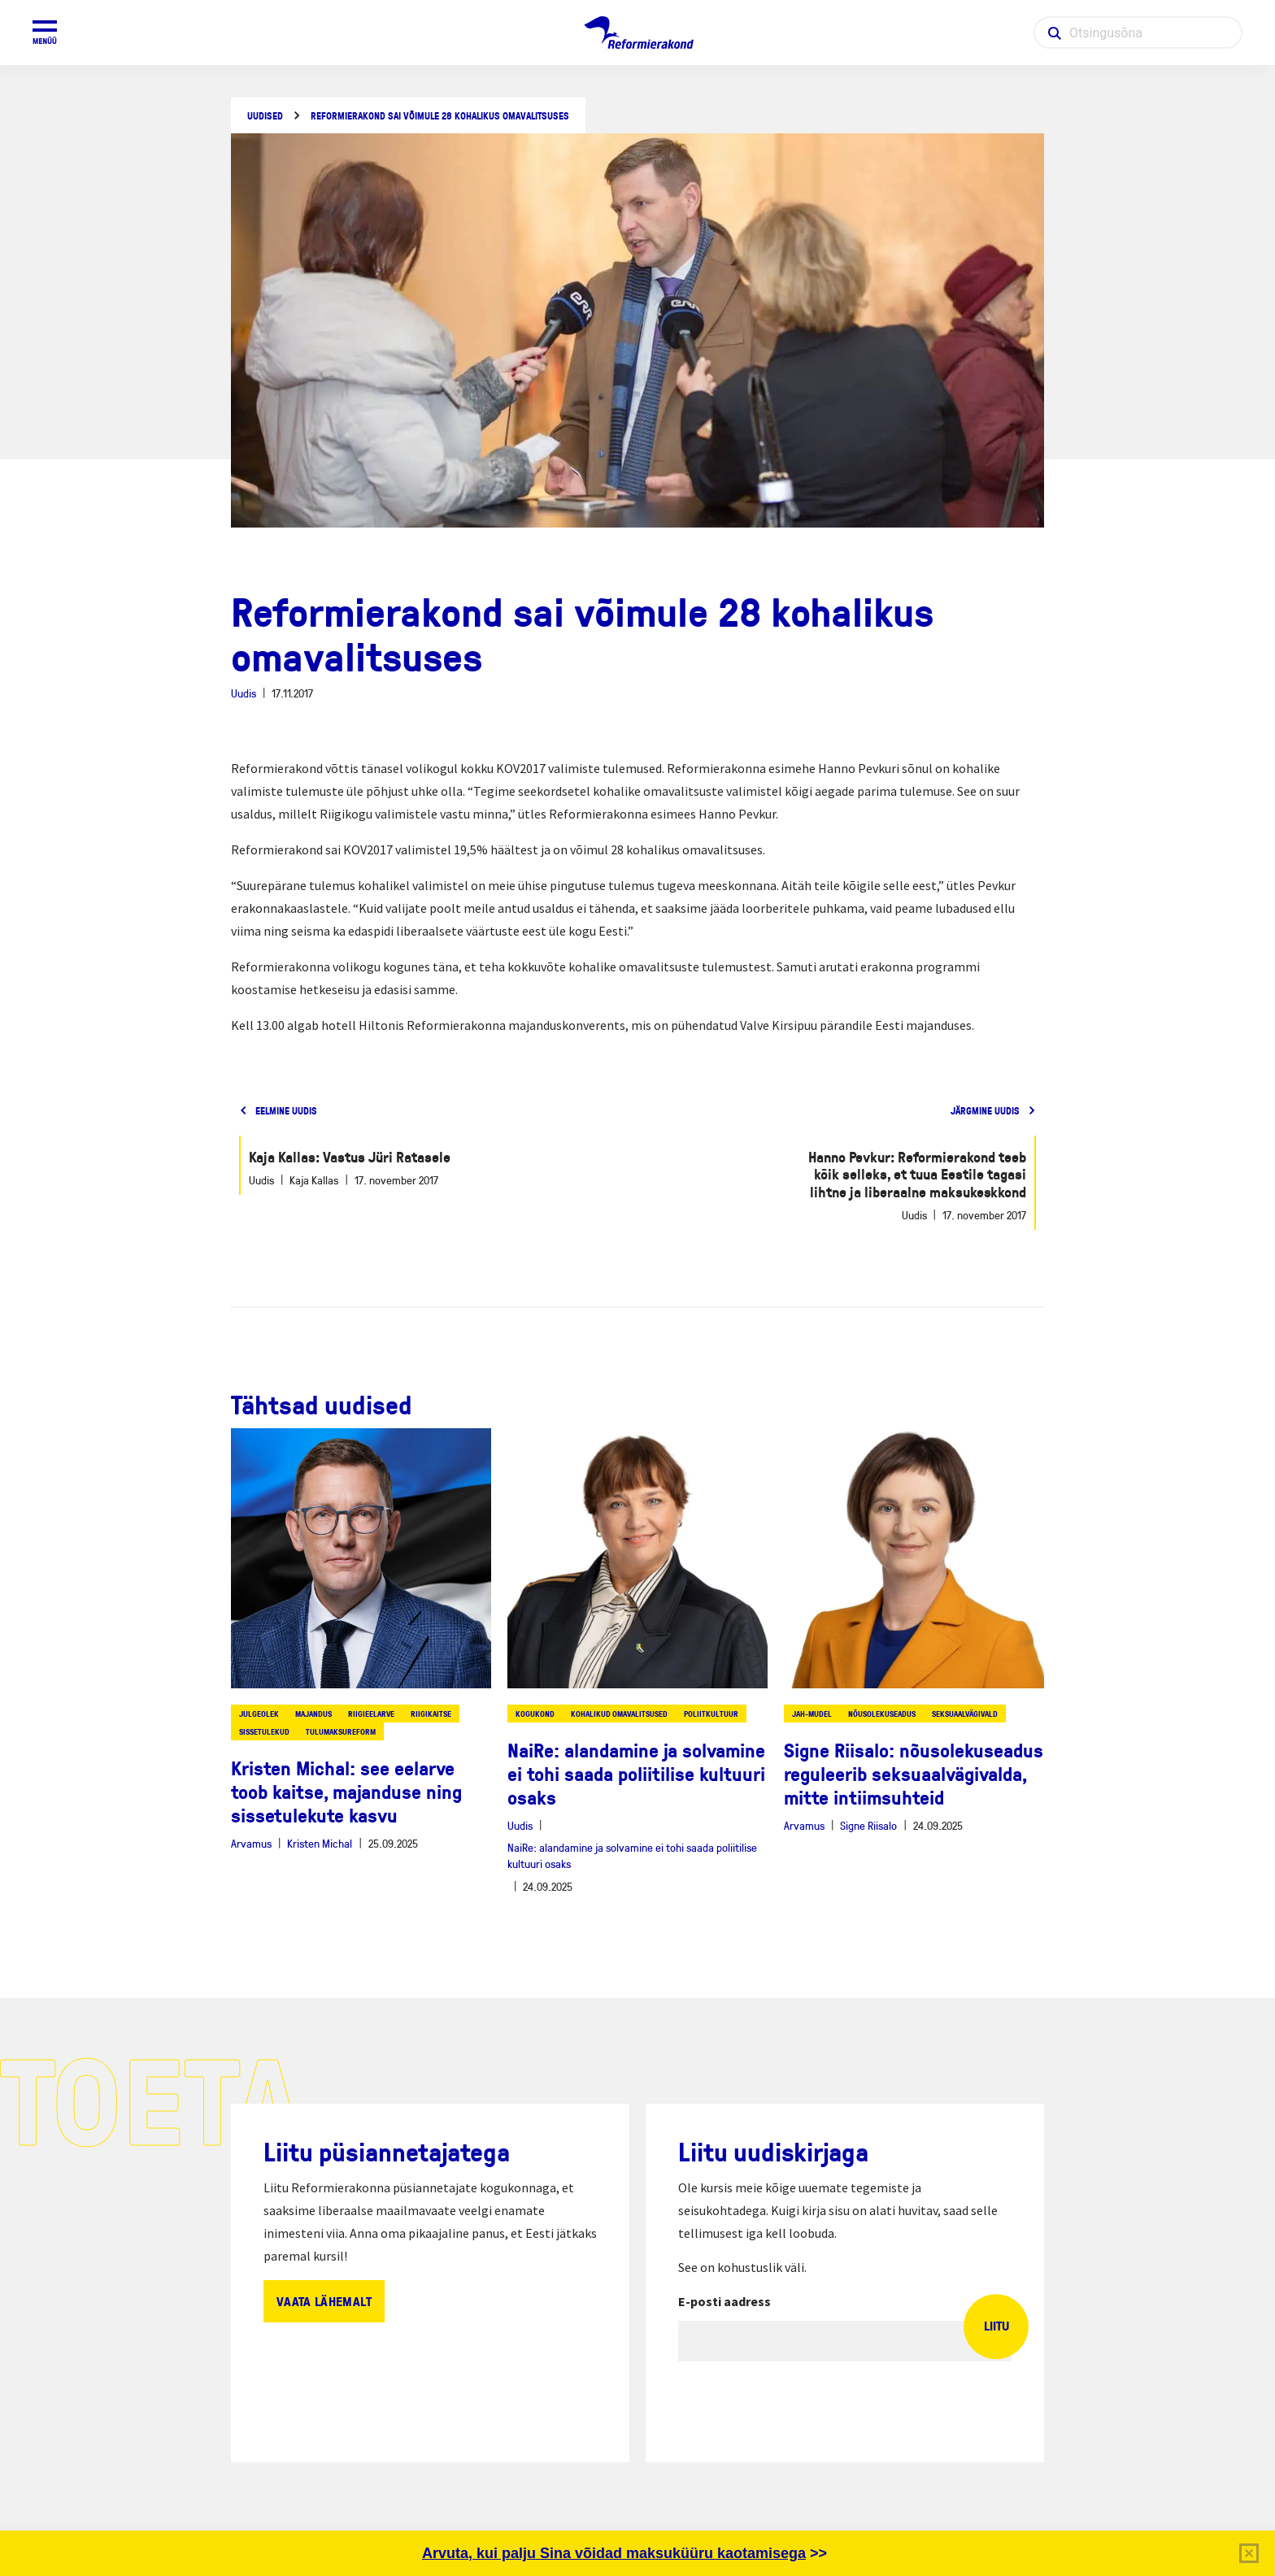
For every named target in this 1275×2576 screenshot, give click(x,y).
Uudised (265, 116)
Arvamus (251, 1843)
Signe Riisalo (868, 1825)
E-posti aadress (724, 2301)
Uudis (243, 693)
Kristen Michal (319, 1843)
